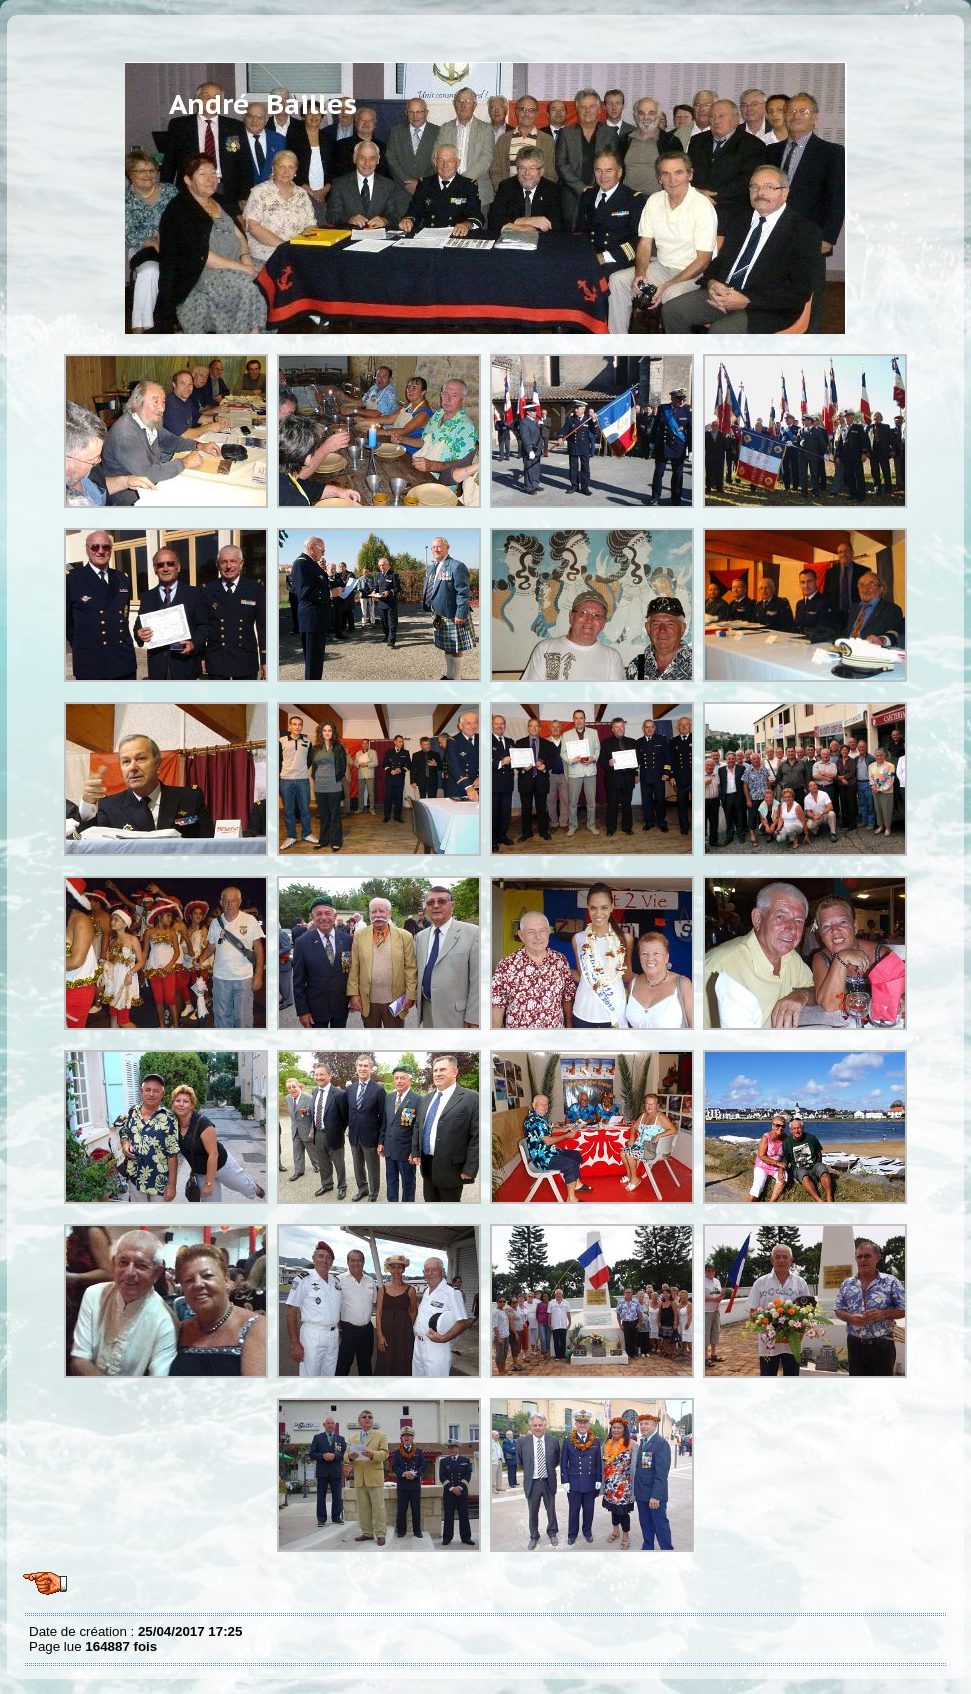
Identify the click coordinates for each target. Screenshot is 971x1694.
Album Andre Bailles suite (34, 30)
